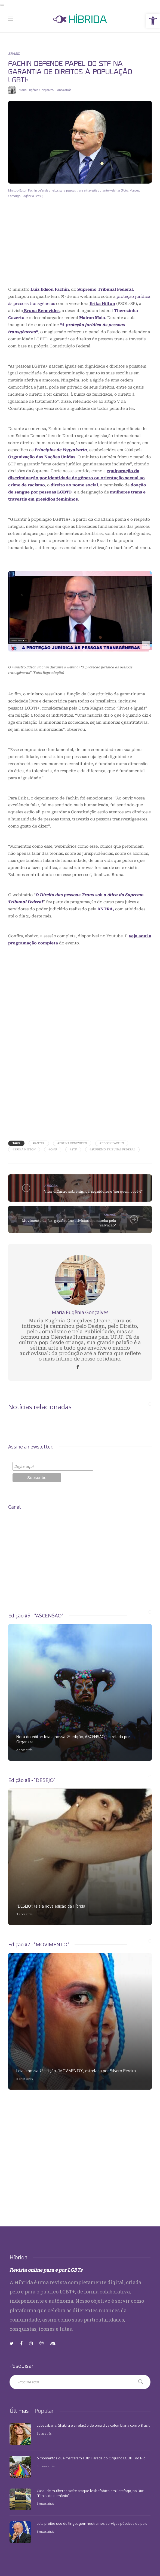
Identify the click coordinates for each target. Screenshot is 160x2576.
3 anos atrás (24, 1914)
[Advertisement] (80, 247)
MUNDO (109, 1215)
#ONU (52, 1149)
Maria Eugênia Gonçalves (36, 90)
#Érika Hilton (24, 1149)
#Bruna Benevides (72, 1143)
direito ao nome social (74, 485)
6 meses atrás (45, 2503)
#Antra (39, 1143)
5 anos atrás (63, 90)
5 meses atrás (45, 2466)
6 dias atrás (44, 2433)
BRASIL (14, 53)
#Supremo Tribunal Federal (112, 1149)
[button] (153, 21)
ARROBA (51, 1185)
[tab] (19, 2410)
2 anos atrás (24, 1750)
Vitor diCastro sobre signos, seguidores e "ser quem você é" (93, 1191)
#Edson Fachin (112, 1143)
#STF (73, 1149)
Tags (16, 1143)
